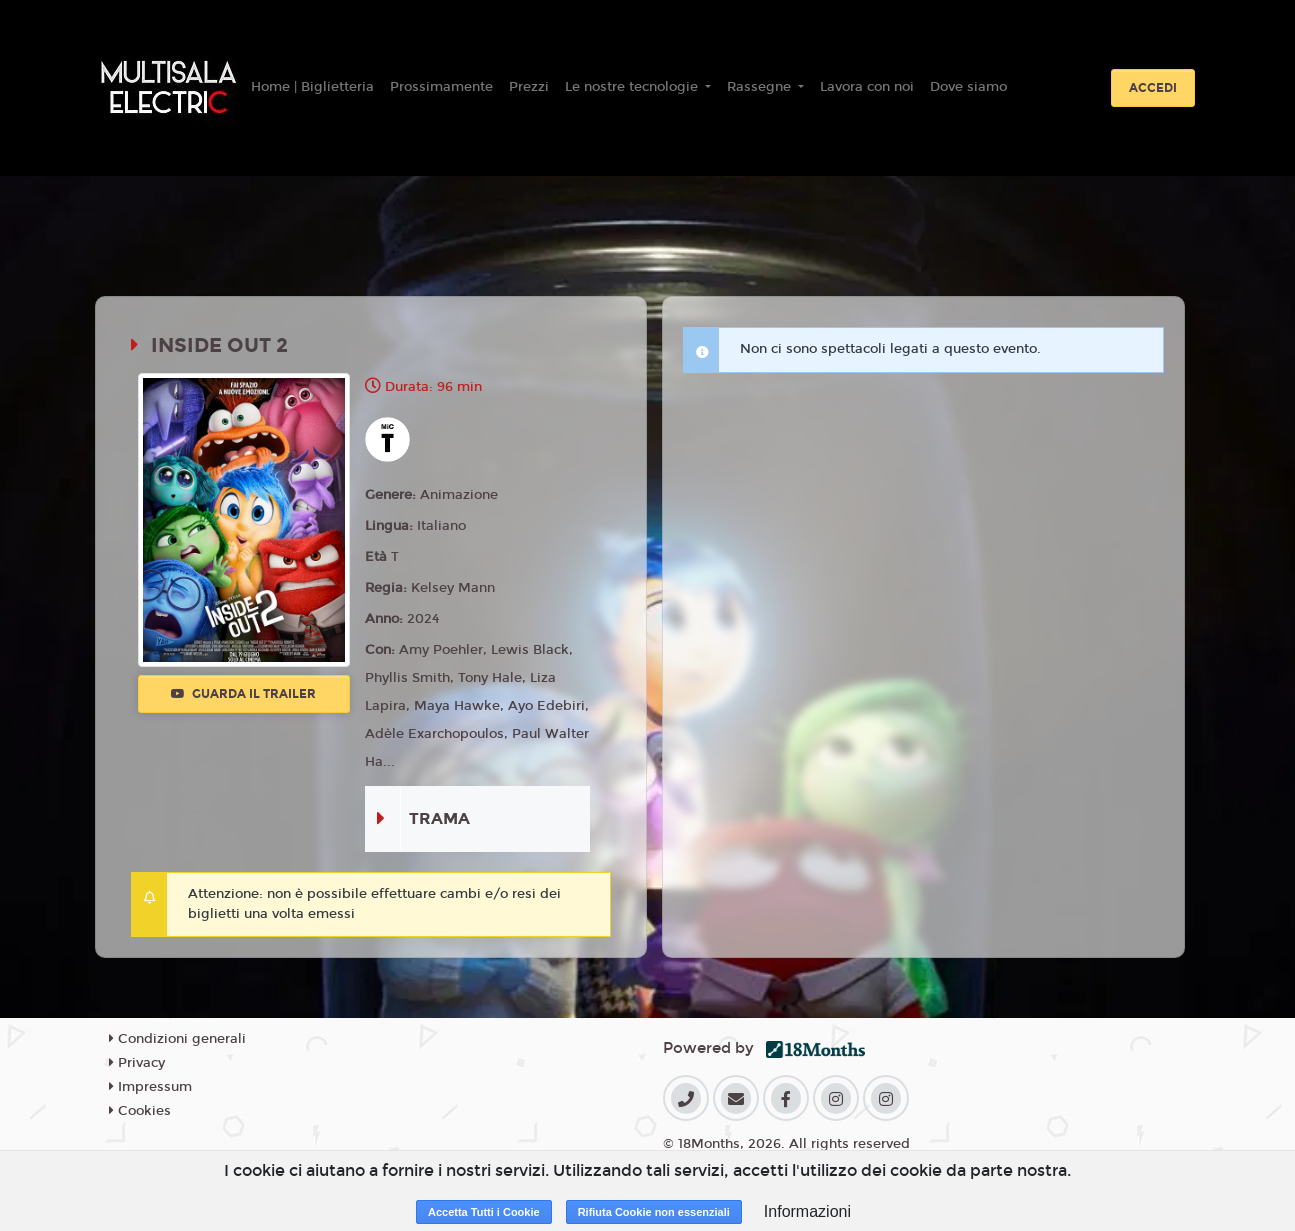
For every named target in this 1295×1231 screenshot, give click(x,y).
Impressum (150, 1087)
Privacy (137, 1063)
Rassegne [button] (761, 87)
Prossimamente (441, 87)
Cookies (140, 1111)
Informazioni (807, 1211)
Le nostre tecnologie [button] (633, 87)
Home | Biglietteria (312, 87)
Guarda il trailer (243, 694)
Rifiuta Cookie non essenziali (654, 1212)
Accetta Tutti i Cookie (484, 1212)
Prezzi (529, 87)
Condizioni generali (177, 1039)
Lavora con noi (867, 87)
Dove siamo (968, 87)
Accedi (1153, 88)
